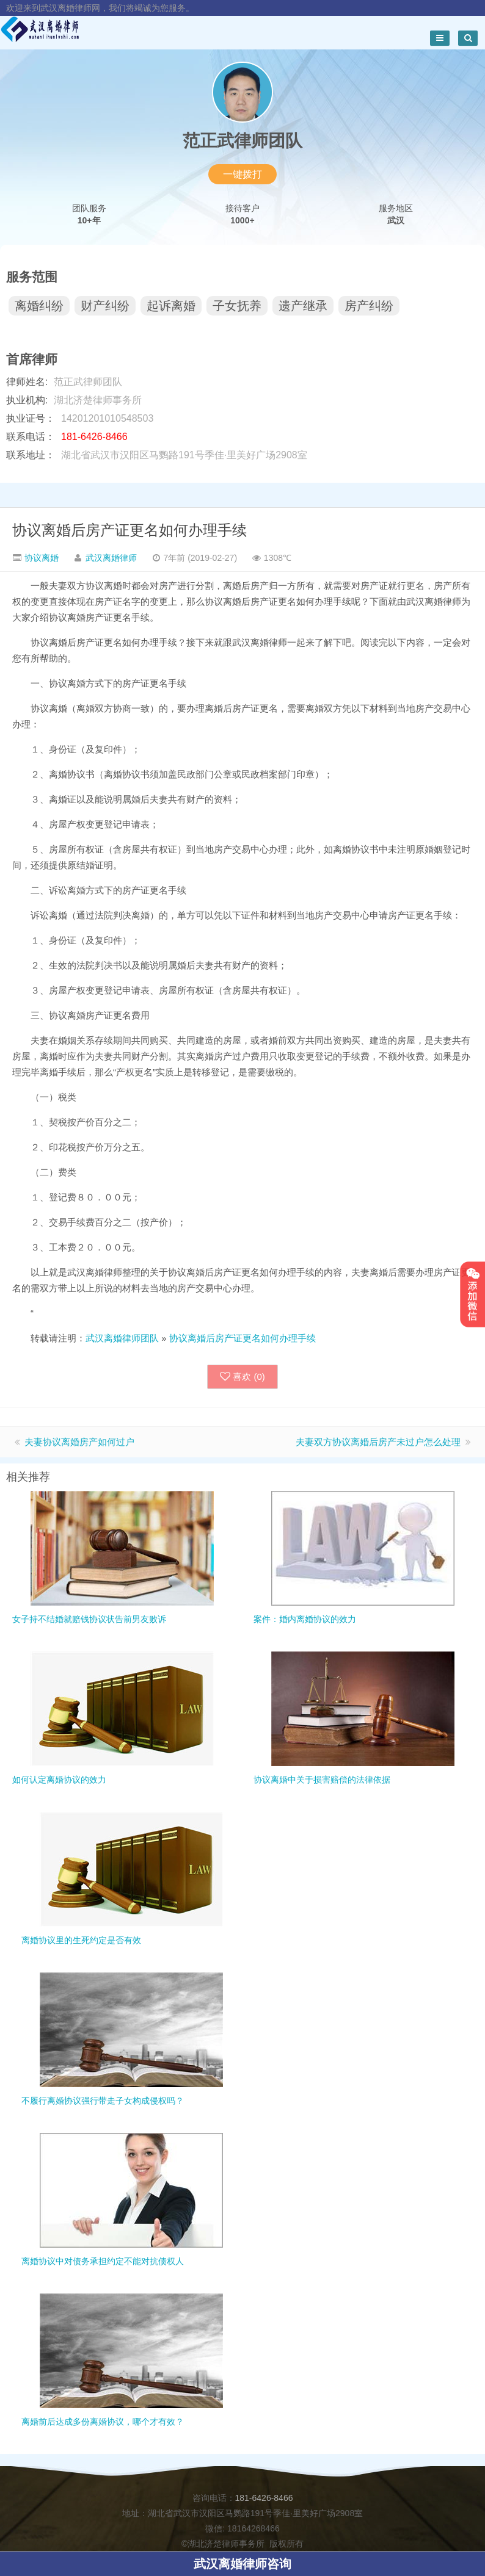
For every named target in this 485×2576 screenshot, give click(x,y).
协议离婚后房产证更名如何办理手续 (129, 530)
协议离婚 (40, 558)
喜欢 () (242, 1376)
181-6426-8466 (264, 2498)
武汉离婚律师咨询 (242, 2564)
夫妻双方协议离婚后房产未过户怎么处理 (378, 1442)
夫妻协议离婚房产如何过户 (79, 1442)
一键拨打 (242, 174)
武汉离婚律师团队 (122, 1338)
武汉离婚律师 (111, 558)
